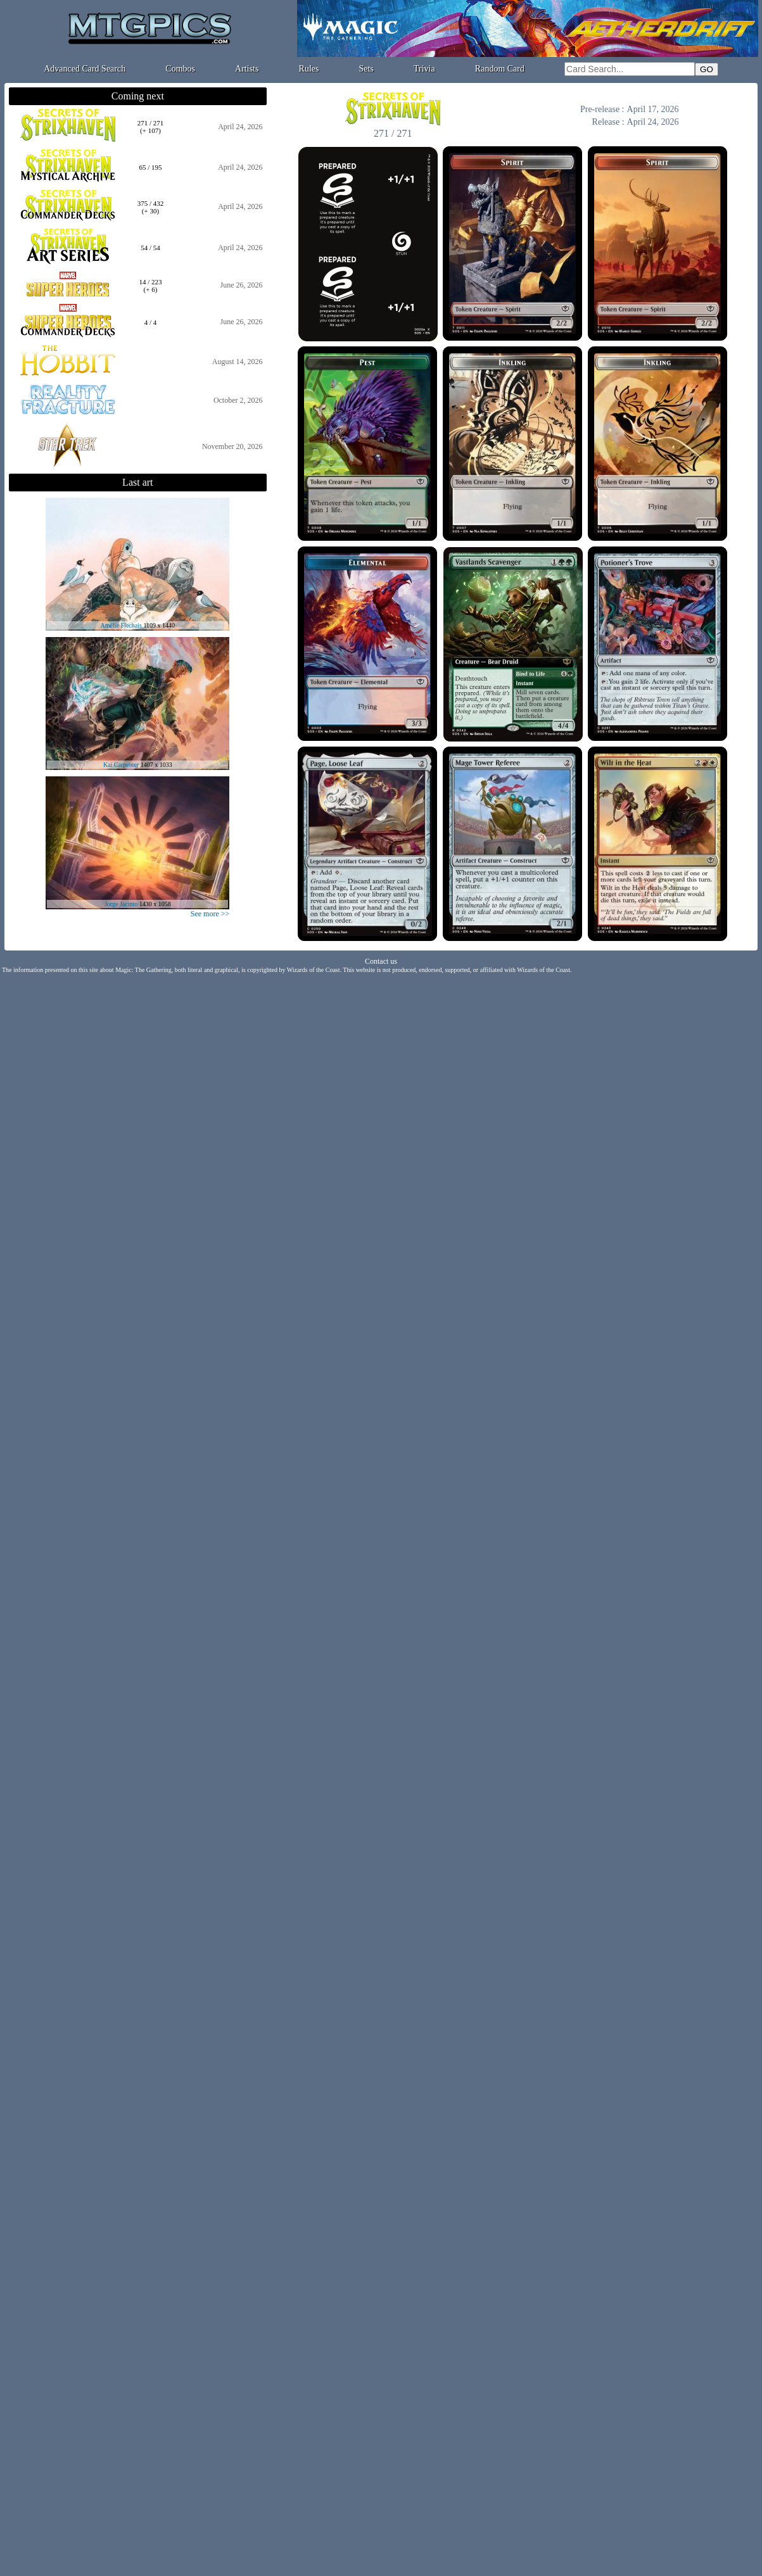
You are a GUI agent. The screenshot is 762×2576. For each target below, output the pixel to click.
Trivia (424, 68)
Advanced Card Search (84, 68)
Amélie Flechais (121, 625)
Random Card (499, 68)
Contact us (381, 961)
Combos (180, 68)
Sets (366, 68)
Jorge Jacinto (121, 903)
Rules (309, 68)
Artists (246, 68)
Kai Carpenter (121, 764)
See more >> (210, 913)
